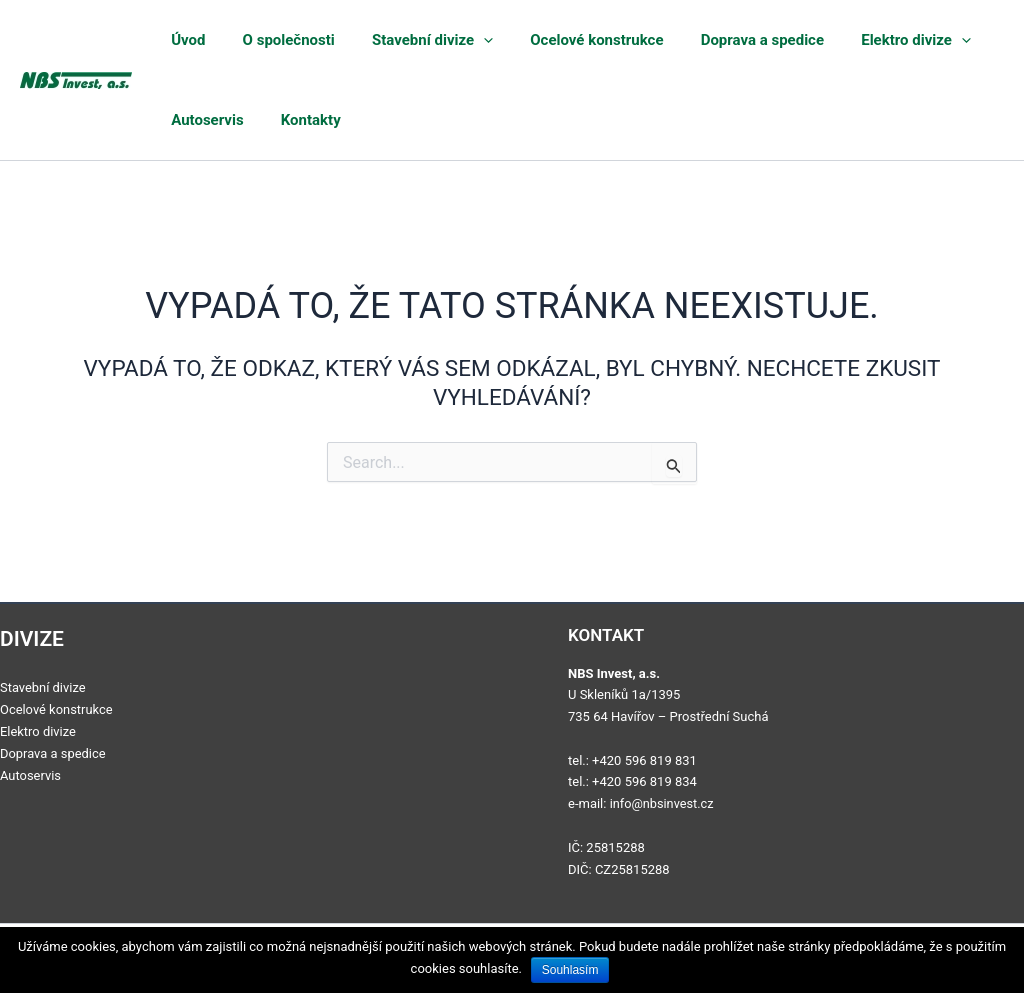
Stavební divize (400, 40)
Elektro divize (841, 40)
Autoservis (203, 120)
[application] (451, 40)
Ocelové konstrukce (550, 40)
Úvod (184, 40)
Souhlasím (571, 970)
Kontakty (292, 120)
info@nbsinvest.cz (663, 803)
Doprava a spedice (701, 40)
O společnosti (270, 40)
